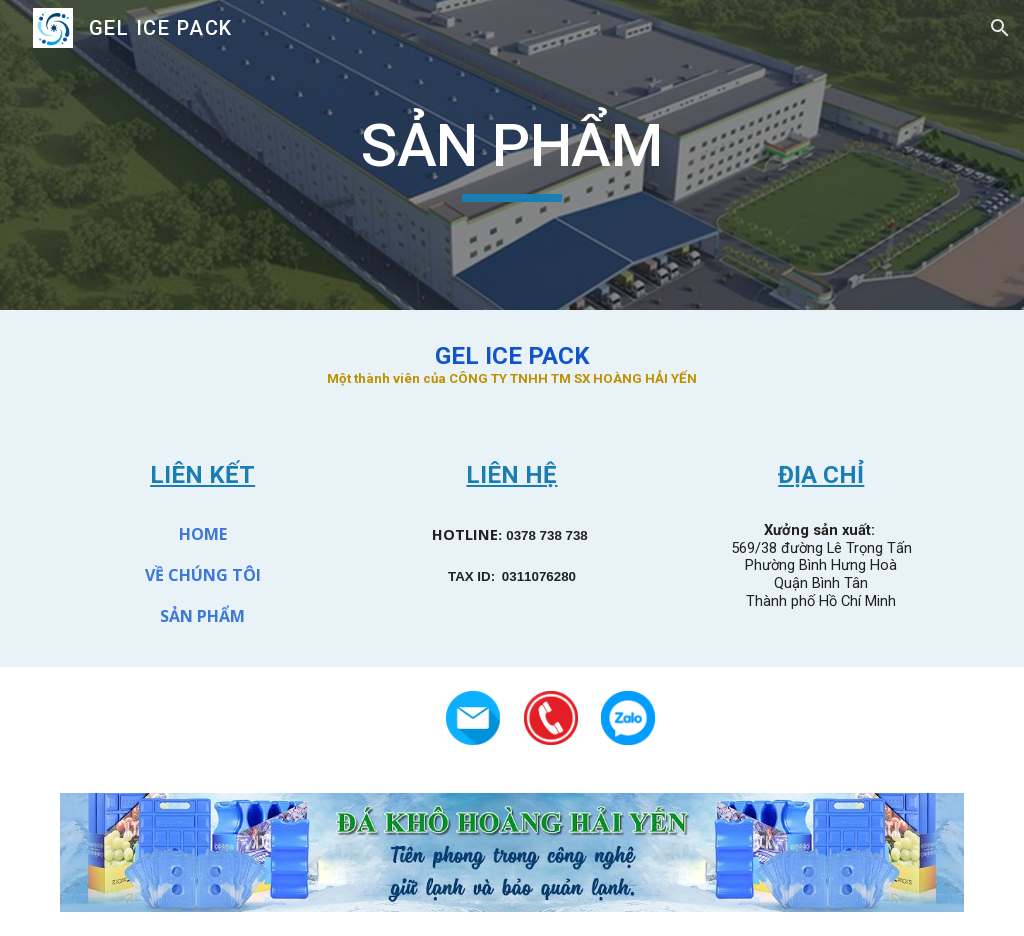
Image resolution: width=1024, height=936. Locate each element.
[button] (1000, 28)
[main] (511, 155)
